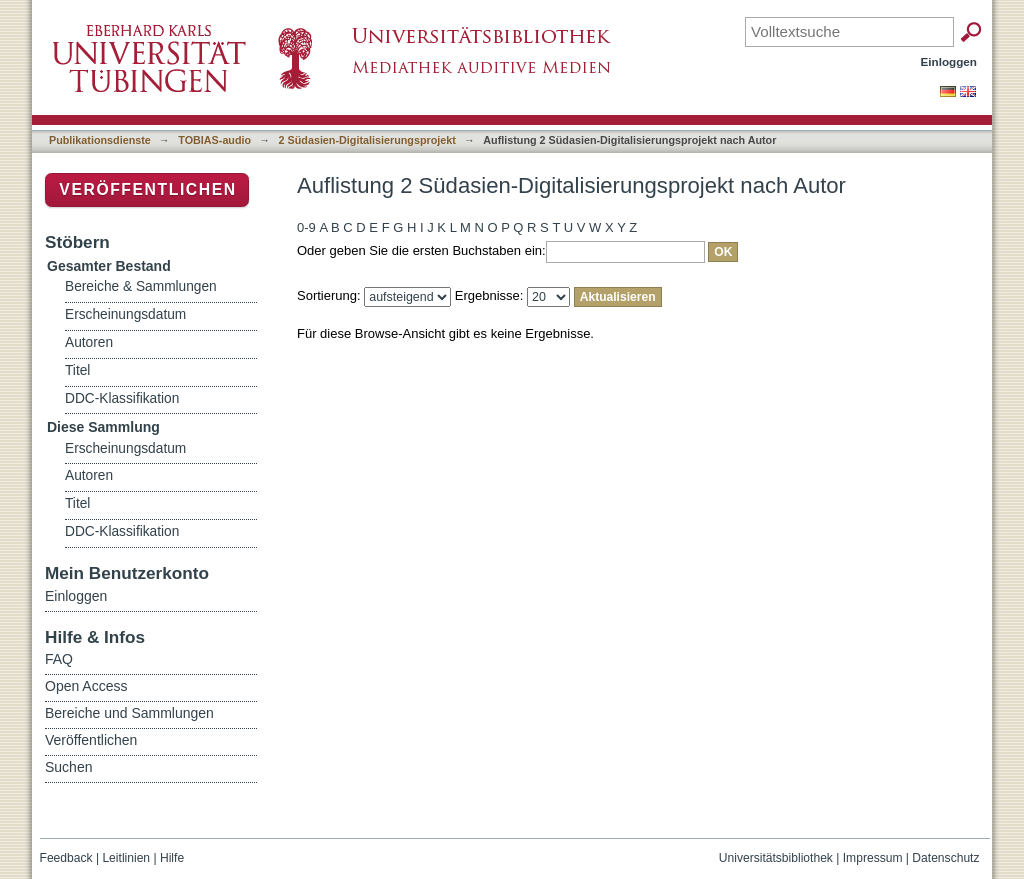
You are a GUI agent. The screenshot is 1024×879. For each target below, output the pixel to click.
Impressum (873, 858)
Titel (77, 370)
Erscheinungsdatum (125, 314)
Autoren (89, 342)
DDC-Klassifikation (122, 398)
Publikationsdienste (100, 140)
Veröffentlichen (147, 189)
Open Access (86, 686)
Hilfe (172, 858)
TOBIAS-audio (214, 140)
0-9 (306, 227)
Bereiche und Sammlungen (129, 713)
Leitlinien (126, 858)
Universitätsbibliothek (776, 858)
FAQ (59, 659)
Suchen (68, 767)
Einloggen (949, 61)
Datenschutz (945, 858)
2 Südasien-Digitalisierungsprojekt (367, 140)
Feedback (66, 858)
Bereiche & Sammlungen (141, 286)
